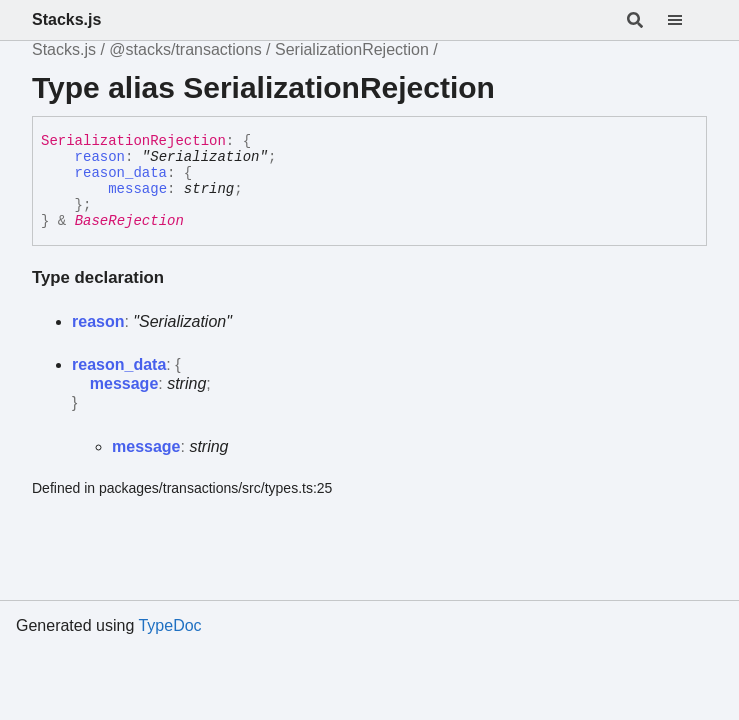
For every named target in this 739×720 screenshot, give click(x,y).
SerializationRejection (352, 49)
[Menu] (687, 20)
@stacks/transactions (185, 49)
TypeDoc (169, 625)
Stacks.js (66, 19)
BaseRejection (129, 221)
